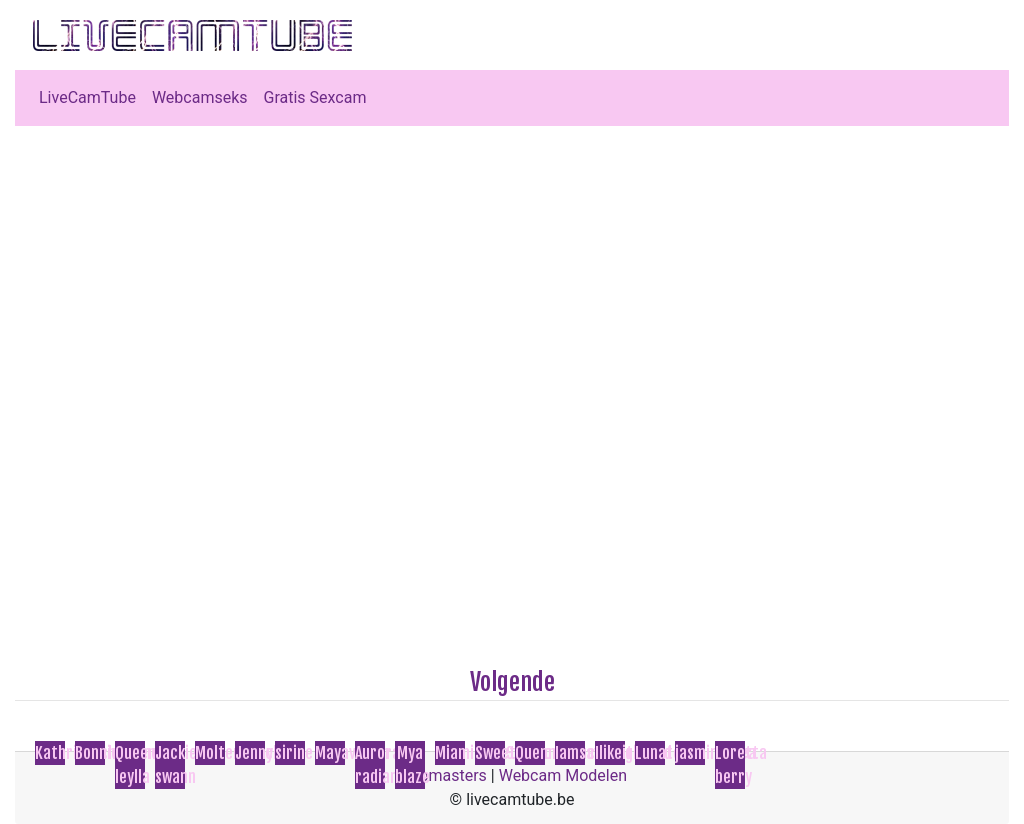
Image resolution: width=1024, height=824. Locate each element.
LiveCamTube (87, 97)
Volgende (512, 682)
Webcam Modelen (563, 775)
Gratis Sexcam (315, 97)
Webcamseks (200, 97)
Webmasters (442, 775)
